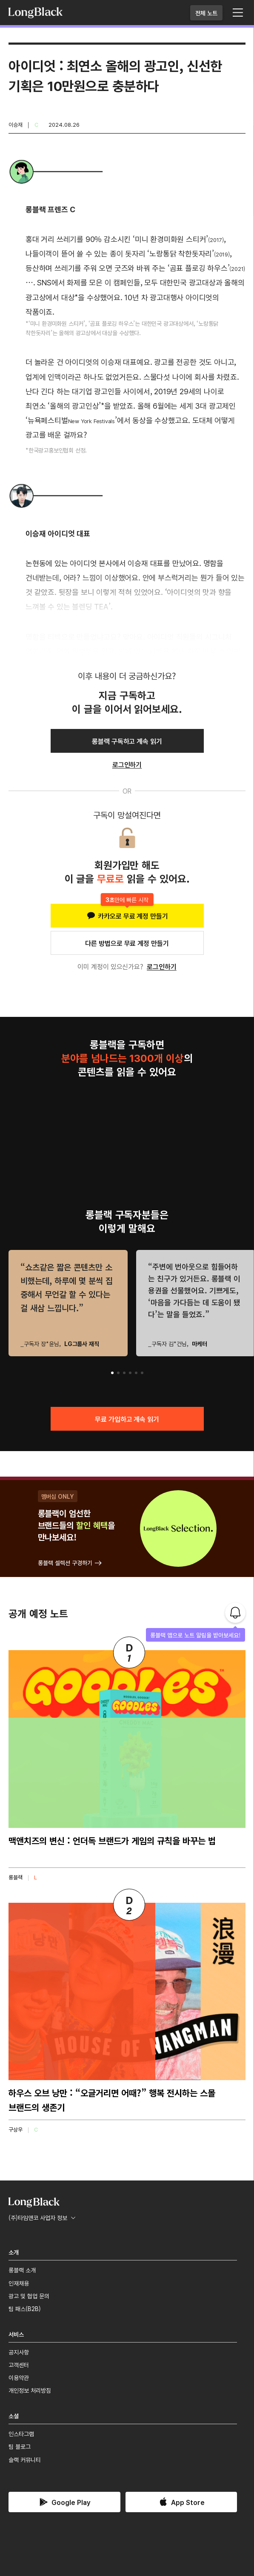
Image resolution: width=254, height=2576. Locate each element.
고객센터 (19, 2364)
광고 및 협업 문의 (29, 2295)
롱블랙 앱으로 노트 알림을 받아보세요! (195, 1635)
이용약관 (19, 2377)
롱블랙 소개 (22, 2270)
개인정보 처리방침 (30, 2390)
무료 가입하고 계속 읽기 (127, 1419)
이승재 (16, 124)
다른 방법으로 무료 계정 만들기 (127, 943)
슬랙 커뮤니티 (25, 2459)
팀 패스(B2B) (25, 2308)
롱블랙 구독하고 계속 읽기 (127, 741)
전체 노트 (206, 13)
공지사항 (19, 2352)
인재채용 (19, 2283)
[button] (112, 1373)
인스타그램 (21, 2433)
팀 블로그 (20, 2446)
